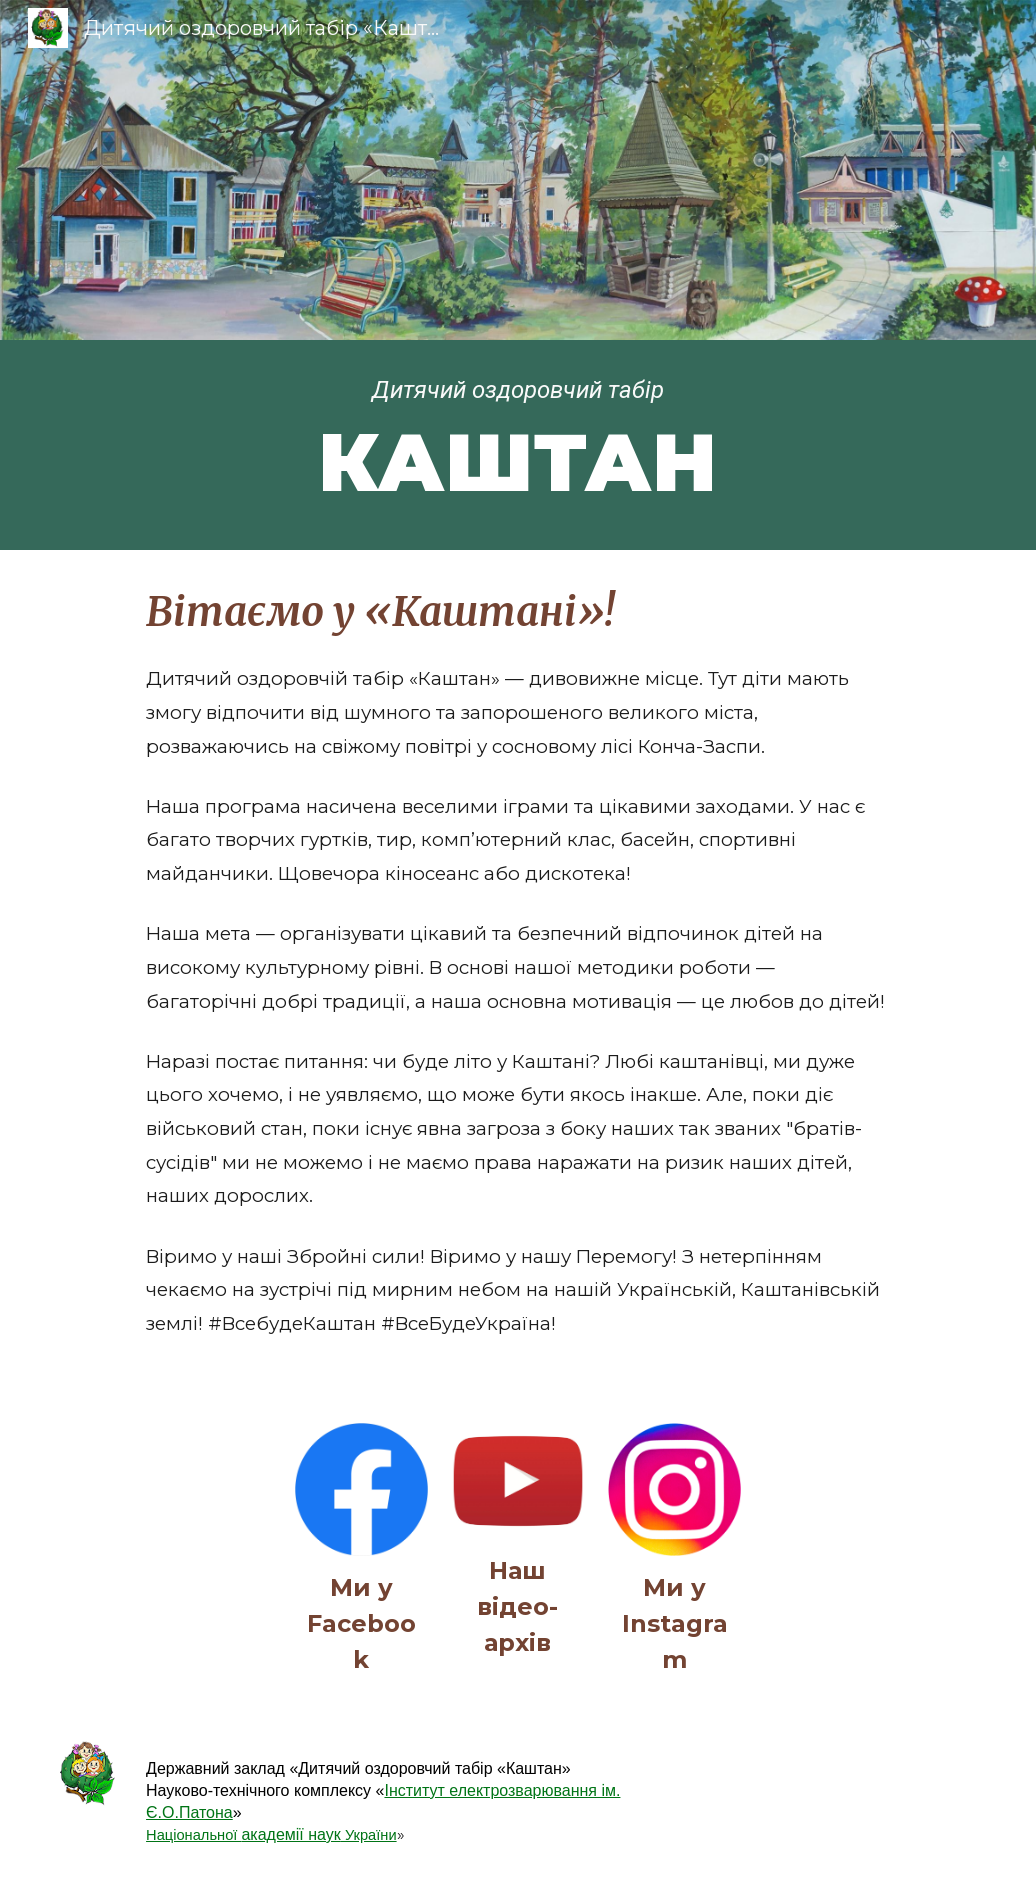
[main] (518, 445)
